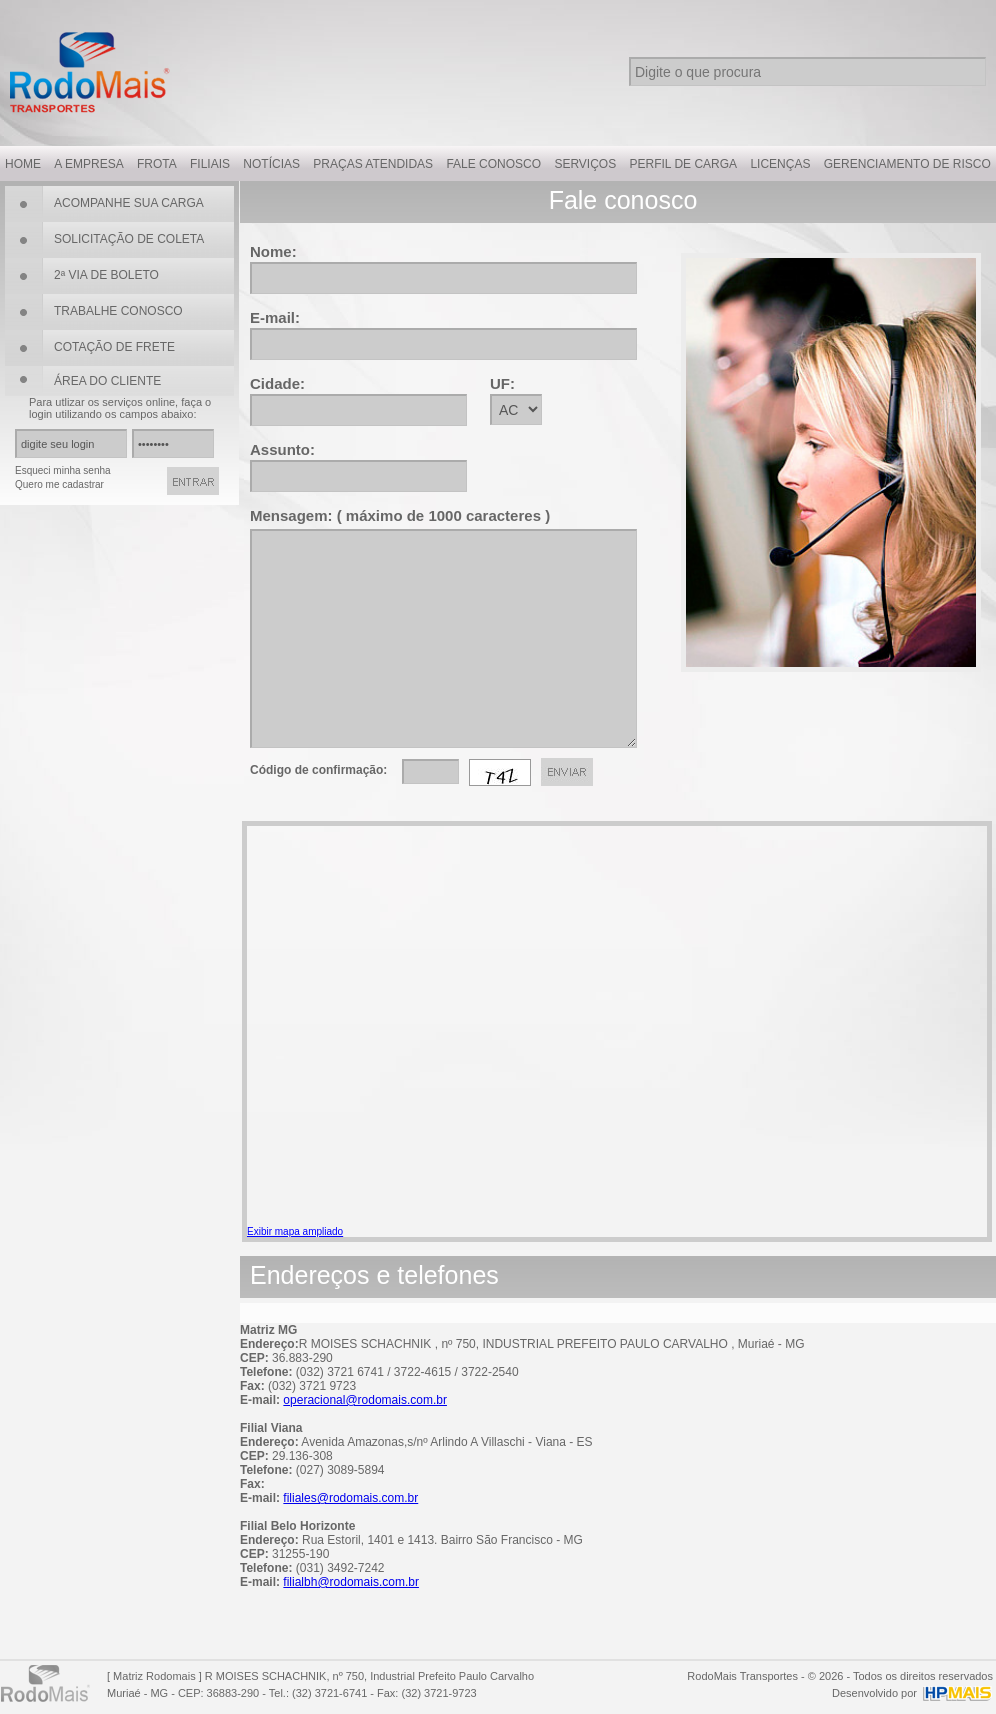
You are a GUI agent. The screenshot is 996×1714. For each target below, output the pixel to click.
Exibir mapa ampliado (295, 1231)
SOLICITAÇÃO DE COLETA (129, 239)
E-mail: (275, 317)
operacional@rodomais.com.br (365, 1400)
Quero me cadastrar (59, 484)
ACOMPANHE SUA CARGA (129, 203)
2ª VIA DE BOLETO (106, 275)
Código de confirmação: (318, 770)
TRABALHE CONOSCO (118, 311)
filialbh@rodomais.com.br (351, 1582)
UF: (502, 383)
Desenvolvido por (874, 1693)
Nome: (273, 251)
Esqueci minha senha (63, 470)
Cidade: (277, 383)
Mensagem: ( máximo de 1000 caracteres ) (400, 515)
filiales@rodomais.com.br (350, 1498)
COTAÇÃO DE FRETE (114, 347)
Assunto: (282, 449)
